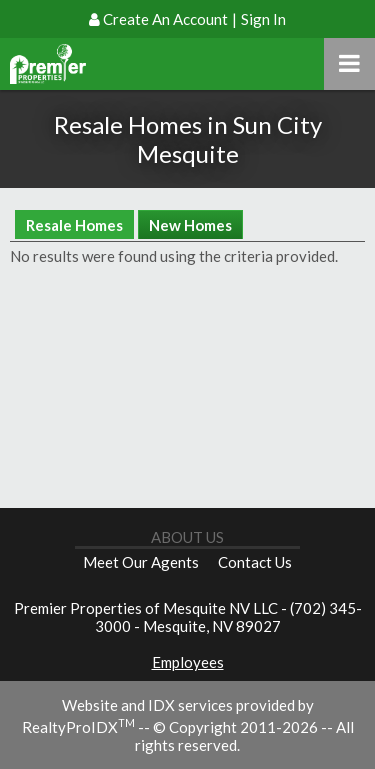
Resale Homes (74, 225)
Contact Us (255, 562)
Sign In (263, 19)
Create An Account (165, 19)
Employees (188, 662)
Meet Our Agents (141, 562)
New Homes (190, 225)
